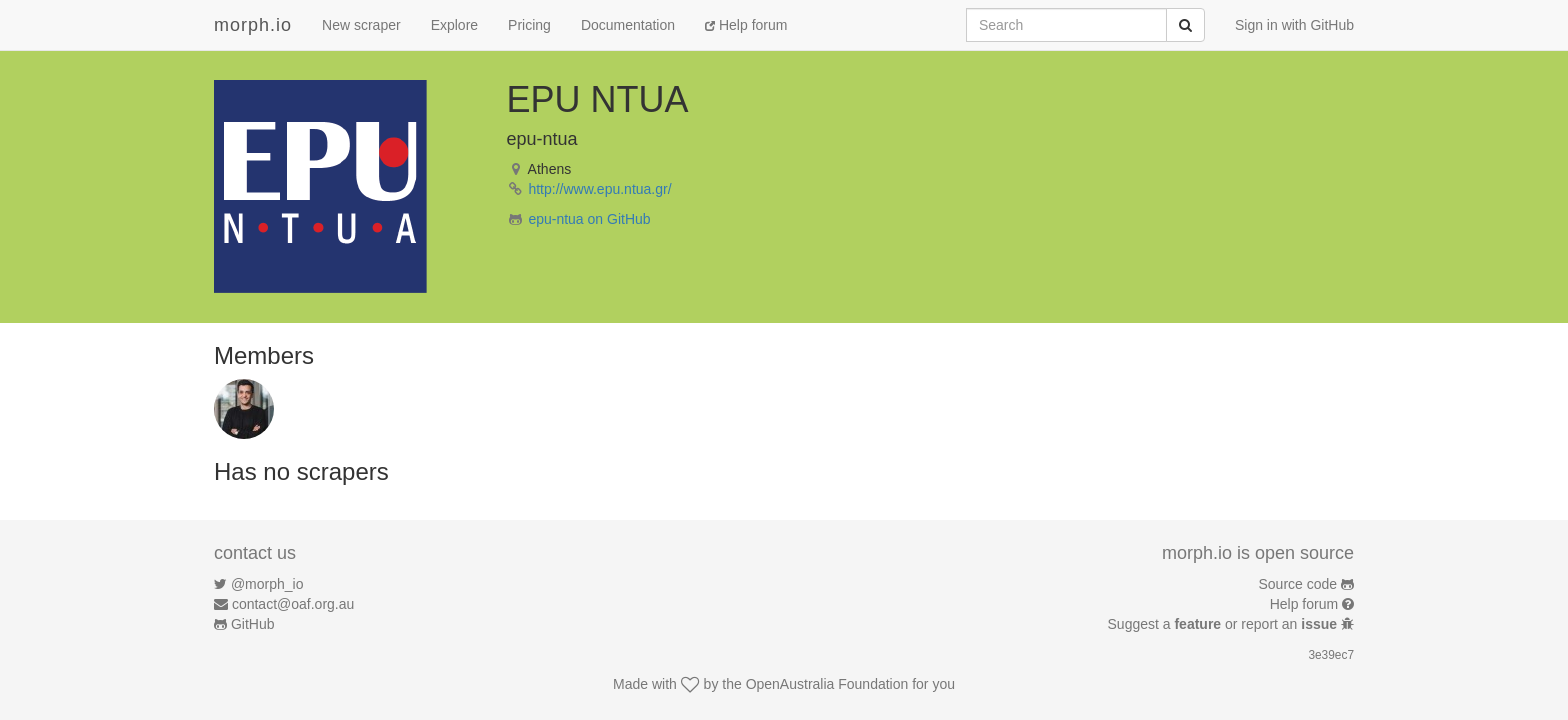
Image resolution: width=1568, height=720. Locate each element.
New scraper (361, 25)
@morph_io (267, 584)
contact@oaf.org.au (293, 604)
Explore (454, 25)
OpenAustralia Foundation (827, 684)
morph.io (253, 25)
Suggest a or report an (1224, 624)
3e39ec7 (1331, 655)
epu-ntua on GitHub (589, 219)
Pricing (529, 25)
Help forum (746, 25)
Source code (1298, 584)
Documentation (628, 25)
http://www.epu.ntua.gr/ (599, 189)
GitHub (253, 624)
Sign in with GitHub (1294, 25)
